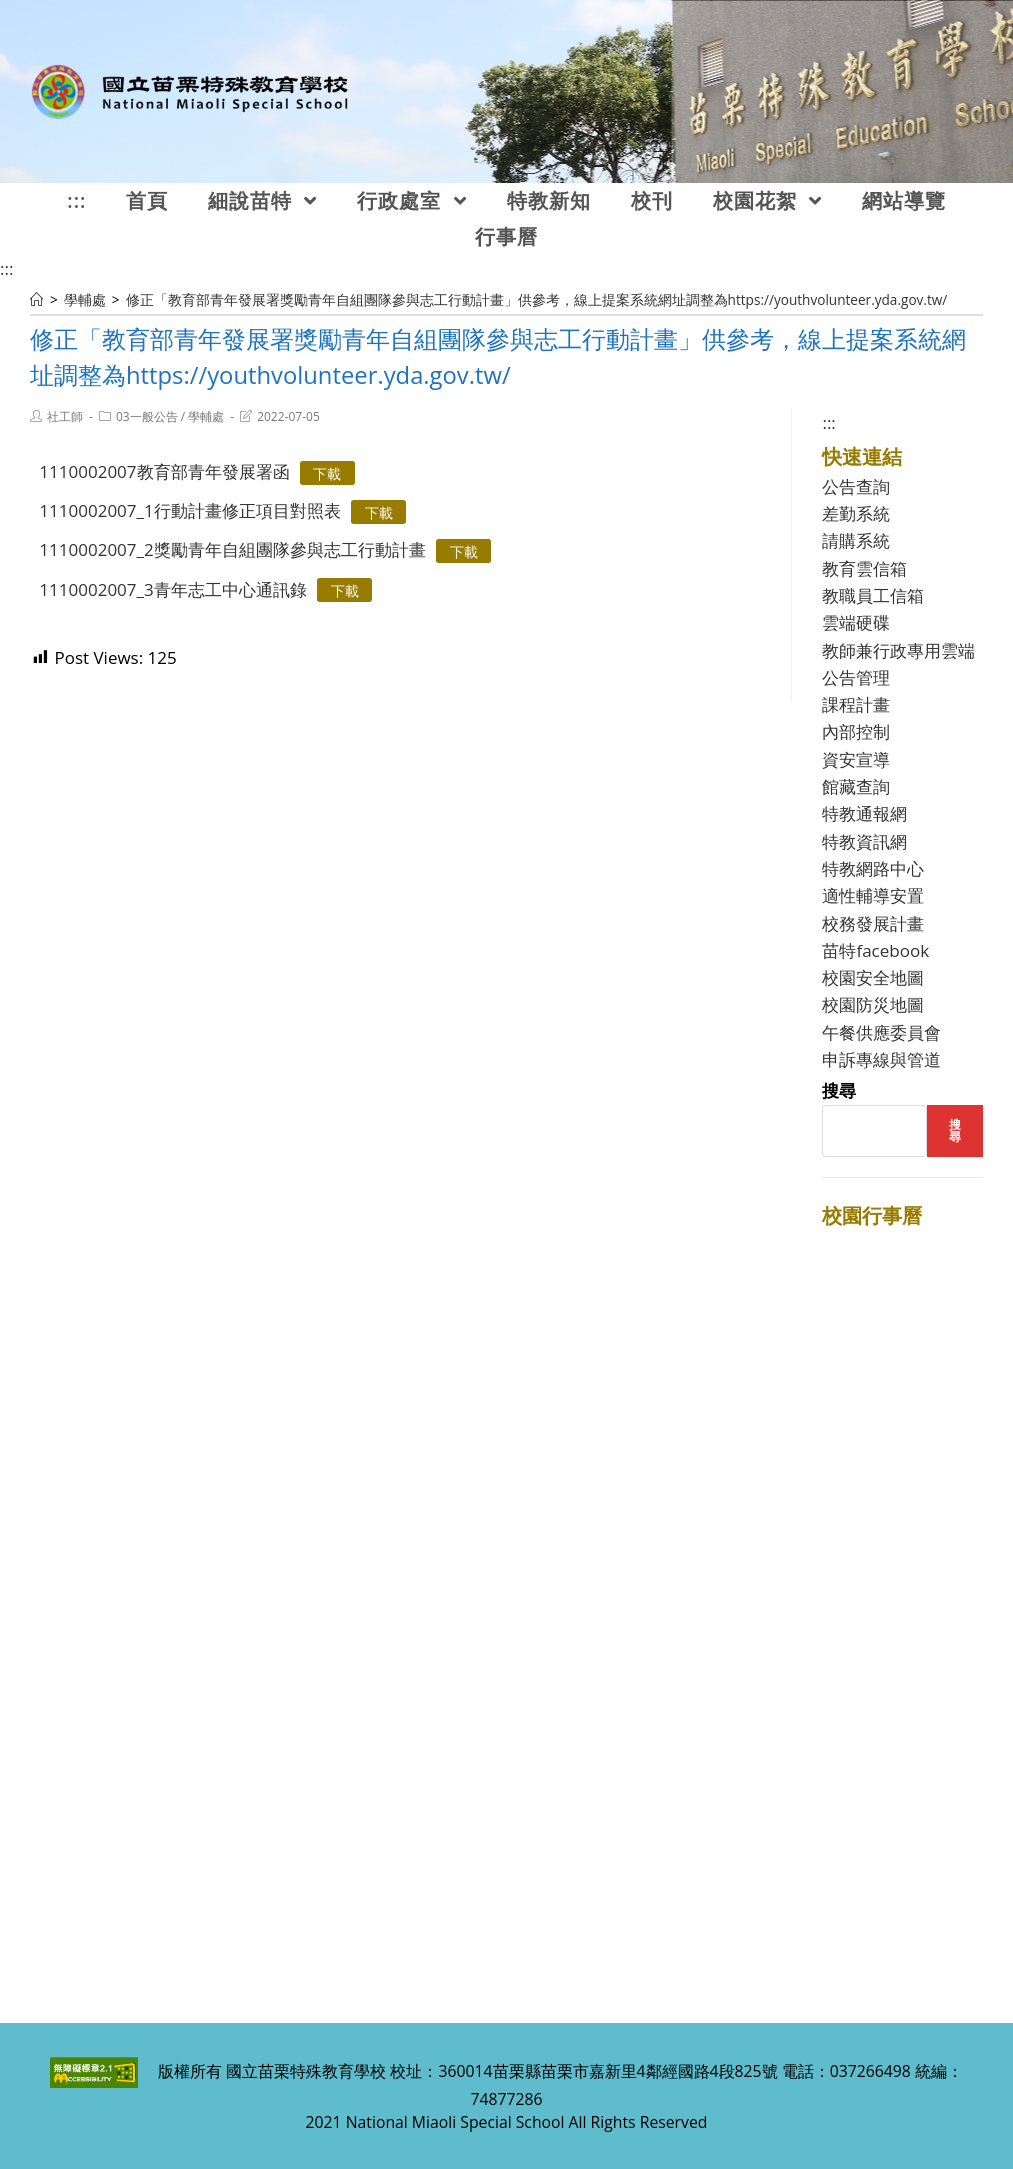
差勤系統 (856, 513)
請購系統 (856, 540)
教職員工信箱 (873, 595)
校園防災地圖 (873, 1004)
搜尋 (839, 1090)
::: (6, 268)
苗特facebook (875, 950)
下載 (327, 472)
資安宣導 (856, 759)
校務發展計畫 (873, 923)
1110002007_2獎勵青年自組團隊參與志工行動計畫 (232, 549)
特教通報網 (864, 813)
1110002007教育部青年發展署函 (164, 471)
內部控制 (856, 731)
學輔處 (206, 416)
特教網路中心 (873, 868)
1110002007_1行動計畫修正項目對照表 (189, 510)
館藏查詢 (856, 786)
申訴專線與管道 (881, 1059)
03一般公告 (147, 416)
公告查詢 (856, 486)
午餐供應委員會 (881, 1032)
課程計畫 (856, 704)
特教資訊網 (864, 841)
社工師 (65, 416)
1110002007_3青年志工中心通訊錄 (172, 589)
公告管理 (856, 677)
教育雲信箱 (864, 568)
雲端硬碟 (856, 622)
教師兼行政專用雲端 (898, 650)
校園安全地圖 (873, 977)
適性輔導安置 (873, 895)
